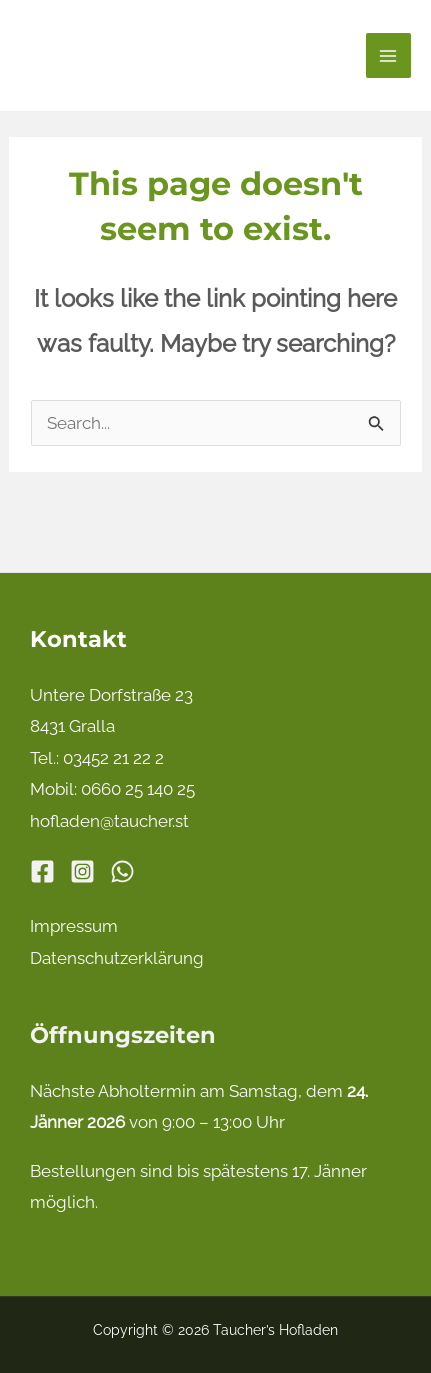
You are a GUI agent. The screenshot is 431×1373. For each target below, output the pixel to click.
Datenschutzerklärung (117, 958)
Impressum (74, 926)
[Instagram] (82, 871)
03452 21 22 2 (113, 758)
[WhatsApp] (122, 871)
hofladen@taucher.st (109, 821)
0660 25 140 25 (138, 789)
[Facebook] (42, 871)
